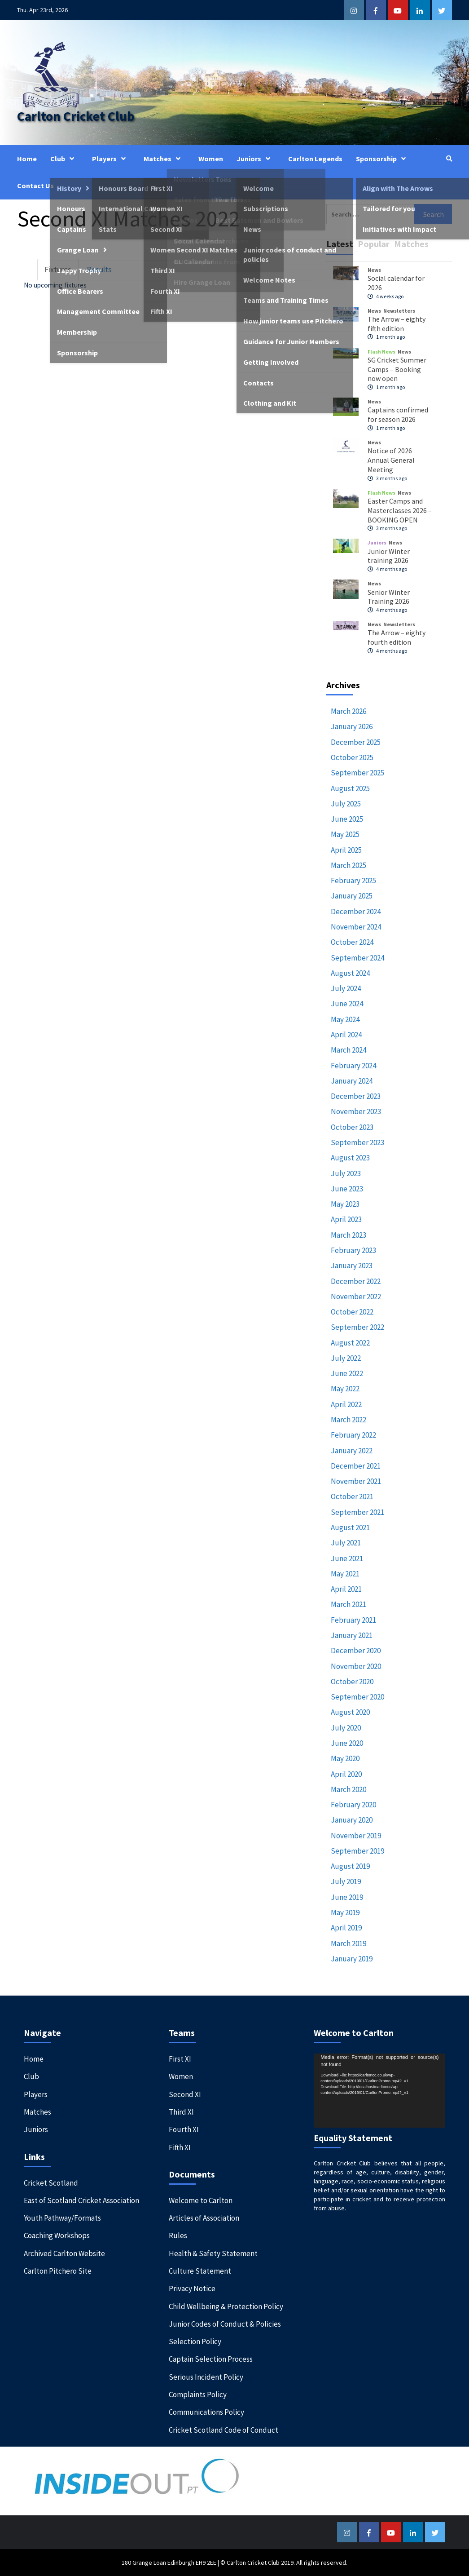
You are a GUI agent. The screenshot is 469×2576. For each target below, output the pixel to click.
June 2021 (347, 1558)
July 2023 (346, 1173)
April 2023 (346, 1219)
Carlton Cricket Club (75, 116)
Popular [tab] (374, 243)
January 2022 (352, 1451)
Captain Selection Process (211, 2359)
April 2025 (346, 850)
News (374, 270)
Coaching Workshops (57, 2235)
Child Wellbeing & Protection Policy (226, 2306)
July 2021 (346, 1543)
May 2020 (345, 1758)
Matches (164, 158)
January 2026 (352, 726)
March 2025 (348, 865)
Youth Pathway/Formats (62, 2218)
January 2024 (352, 1081)
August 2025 (350, 788)
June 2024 (347, 1004)
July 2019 (346, 1881)
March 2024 (348, 1050)
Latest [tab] (339, 243)
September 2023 (357, 1142)
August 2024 (350, 973)
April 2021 (346, 1589)
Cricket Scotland (51, 2183)
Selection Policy (195, 2341)
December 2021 (356, 1466)
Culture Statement (200, 2271)
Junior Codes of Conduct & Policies (225, 2324)
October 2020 (352, 1681)
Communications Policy (206, 2412)
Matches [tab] (411, 243)
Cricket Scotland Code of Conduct (223, 2430)
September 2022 (357, 1327)
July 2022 (346, 1358)
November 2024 (356, 927)
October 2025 (352, 757)
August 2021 (350, 1527)
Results (99, 269)
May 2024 (345, 1019)
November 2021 (356, 1481)
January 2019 (352, 1959)
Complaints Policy (198, 2394)
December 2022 (356, 1281)
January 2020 (352, 1820)
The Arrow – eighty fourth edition (396, 637)
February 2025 (353, 880)
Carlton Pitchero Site (58, 2271)
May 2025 (345, 834)
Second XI (185, 2094)
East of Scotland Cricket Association (81, 2200)
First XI (180, 2059)
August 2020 (350, 1712)
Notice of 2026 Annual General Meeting (391, 460)
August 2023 (350, 1158)
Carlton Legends (315, 158)
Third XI (181, 2112)
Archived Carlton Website (64, 2253)
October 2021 (352, 1496)
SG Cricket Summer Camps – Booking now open (397, 369)
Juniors (256, 158)
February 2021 (353, 1620)
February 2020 (353, 1805)
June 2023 (347, 1189)
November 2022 (356, 1296)
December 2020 (356, 1650)
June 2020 (347, 1743)
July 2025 (346, 804)
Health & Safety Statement (213, 2253)
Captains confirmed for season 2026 (398, 414)
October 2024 (352, 942)
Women (210, 158)
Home (27, 158)
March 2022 (348, 1420)
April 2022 (346, 1404)
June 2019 (347, 1897)
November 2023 (356, 1111)
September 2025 (357, 773)
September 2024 (357, 958)
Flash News (381, 351)
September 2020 (357, 1697)
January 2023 (352, 1265)
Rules (178, 2235)
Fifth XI (180, 2147)
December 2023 (356, 1096)
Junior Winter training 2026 (389, 556)
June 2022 (347, 1373)
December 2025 (356, 742)
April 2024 (346, 1035)
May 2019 (345, 1912)
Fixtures (57, 269)
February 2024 (353, 1066)
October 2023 (352, 1127)
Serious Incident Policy (206, 2377)
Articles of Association (204, 2218)
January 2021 (352, 1635)
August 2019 (350, 1866)
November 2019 (356, 1836)
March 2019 (348, 1943)
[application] (379, 2091)
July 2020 (346, 1728)
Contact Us (35, 185)
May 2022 (345, 1389)
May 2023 (345, 1204)
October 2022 (352, 1312)
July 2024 (346, 988)
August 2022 (350, 1343)
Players (111, 158)
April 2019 (346, 1928)
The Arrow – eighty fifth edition (396, 323)
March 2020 (348, 1789)
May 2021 (345, 1574)
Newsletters (399, 311)
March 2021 (348, 1604)
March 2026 (348, 711)
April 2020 (346, 1774)
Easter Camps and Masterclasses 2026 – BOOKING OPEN (400, 510)
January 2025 (352, 896)
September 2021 (357, 1512)
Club (64, 158)
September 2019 (357, 1851)
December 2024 (356, 911)
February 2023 (353, 1250)
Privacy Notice (192, 2288)
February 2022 (353, 1435)
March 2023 (348, 1235)
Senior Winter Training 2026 (389, 597)
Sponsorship (383, 158)
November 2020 (356, 1666)
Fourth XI (184, 2129)
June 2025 (347, 819)
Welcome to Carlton (200, 2200)
